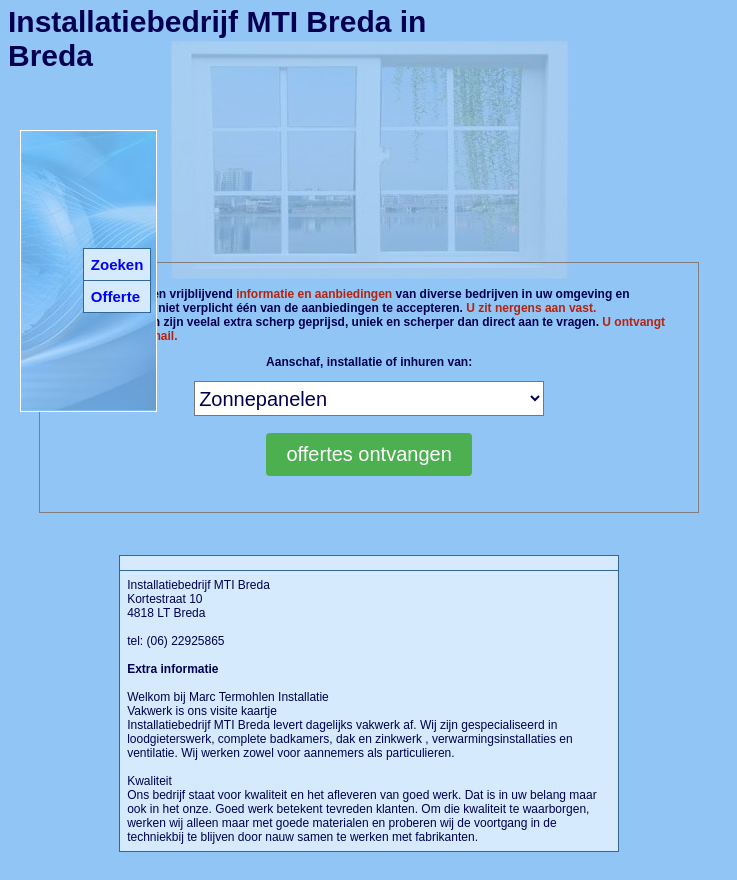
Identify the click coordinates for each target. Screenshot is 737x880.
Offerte (115, 296)
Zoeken (117, 264)
